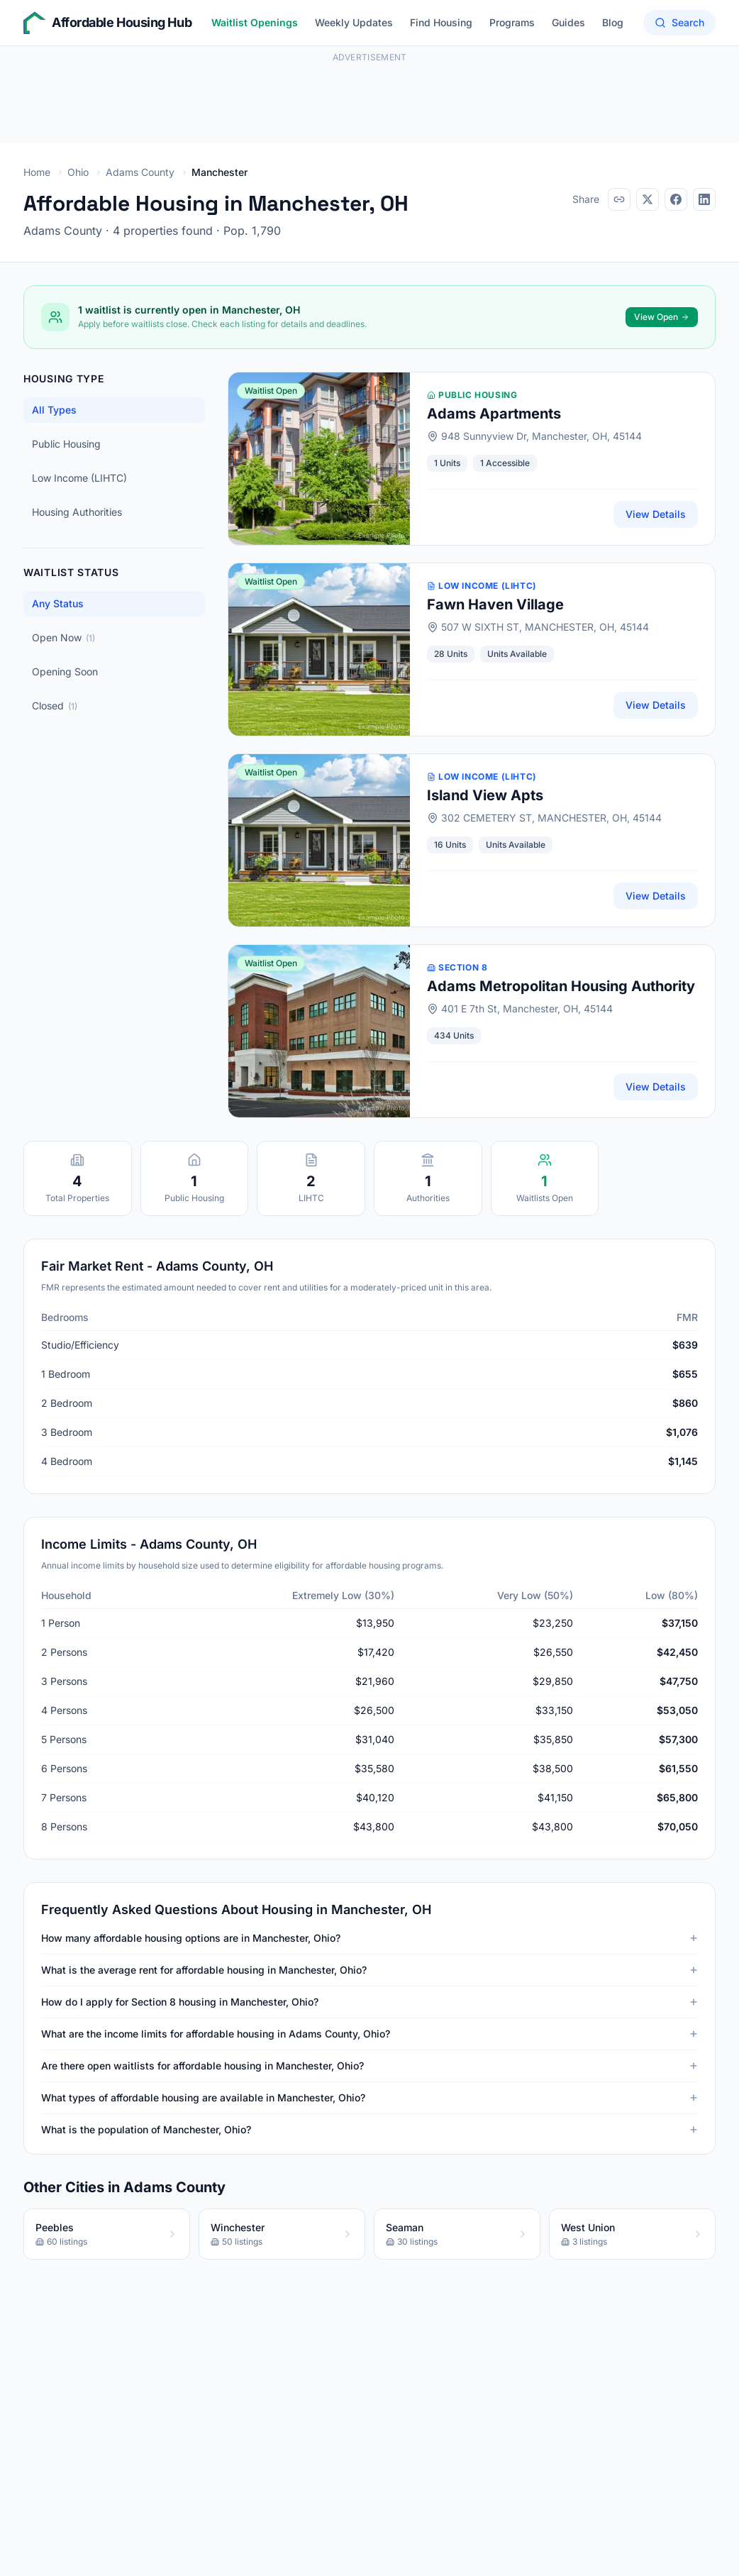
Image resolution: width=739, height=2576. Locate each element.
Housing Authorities (77, 512)
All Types (54, 410)
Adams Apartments (494, 413)
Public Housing (66, 444)
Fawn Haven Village (495, 604)
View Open (661, 316)
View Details (656, 514)
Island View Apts (485, 795)
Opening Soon (65, 671)
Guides (568, 22)
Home (36, 172)
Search (679, 22)
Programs (512, 22)
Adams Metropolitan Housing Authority (561, 986)
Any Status (58, 603)
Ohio (78, 172)
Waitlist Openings (254, 22)
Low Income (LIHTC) (79, 478)
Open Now (63, 637)
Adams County (140, 172)
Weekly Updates (354, 22)
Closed (54, 706)
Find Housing (441, 22)
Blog (612, 22)
